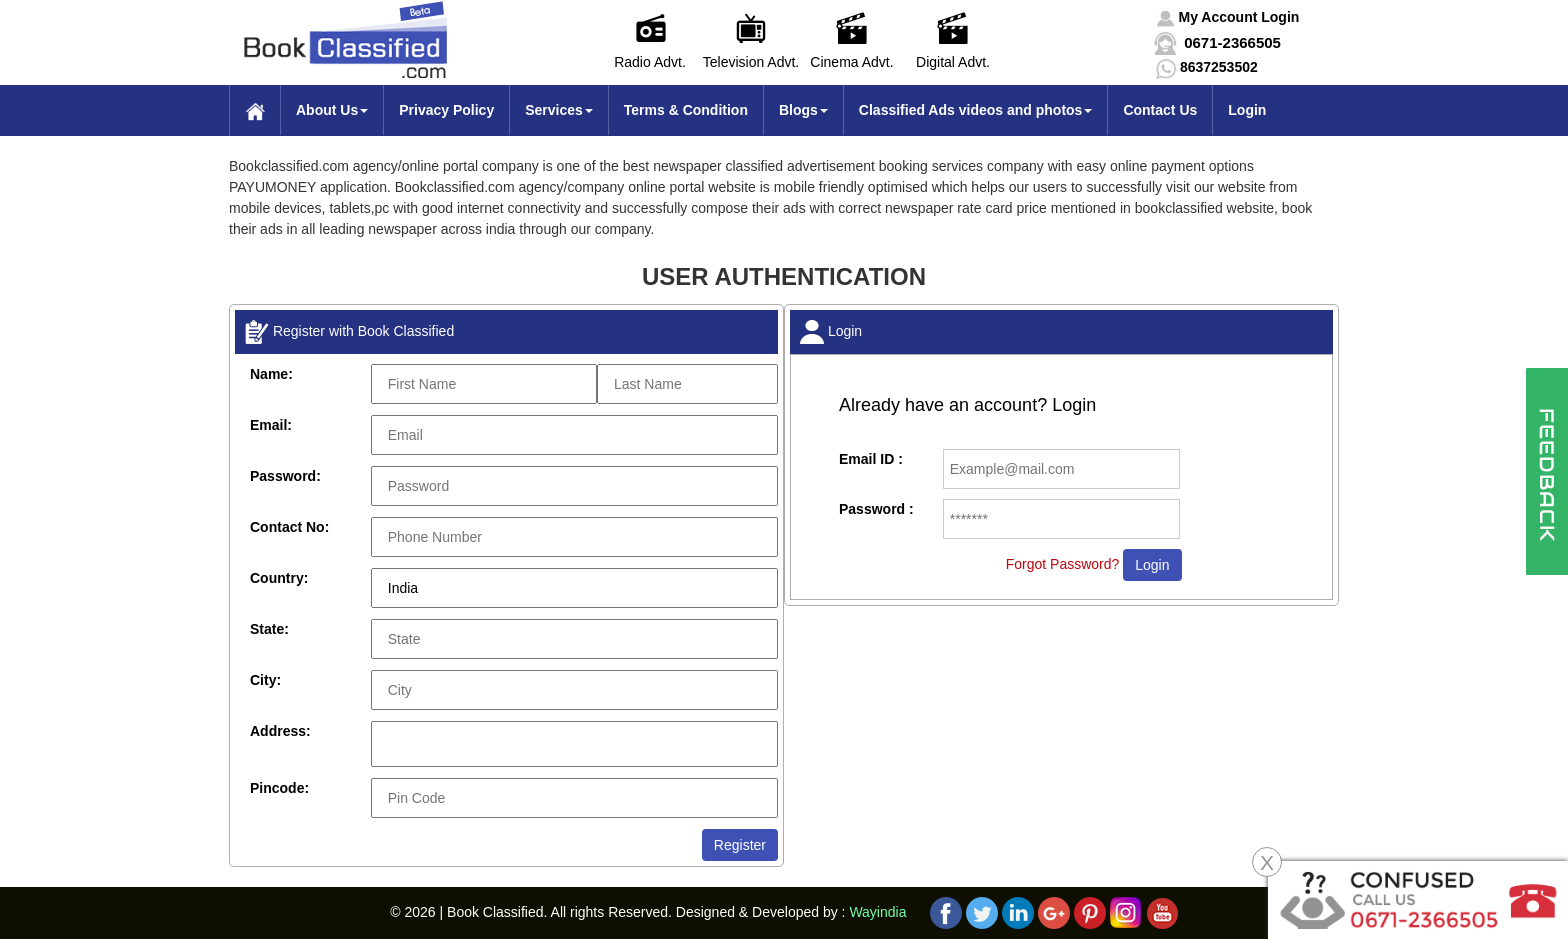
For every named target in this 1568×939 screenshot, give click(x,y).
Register (740, 845)
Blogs (803, 110)
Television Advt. (751, 62)
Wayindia (877, 912)
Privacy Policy (446, 110)
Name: (271, 374)
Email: (271, 425)
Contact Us (1160, 110)
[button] (1228, 17)
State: (269, 629)
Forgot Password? (1063, 564)
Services (559, 110)
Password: (285, 476)
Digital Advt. (953, 62)
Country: (279, 578)
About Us (332, 110)
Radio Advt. (650, 62)
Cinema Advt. (851, 62)
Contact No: (289, 527)
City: (265, 680)
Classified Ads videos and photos (976, 110)
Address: (280, 731)
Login (1247, 110)
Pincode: (279, 788)
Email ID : (871, 459)
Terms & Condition (686, 110)
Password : (876, 509)
